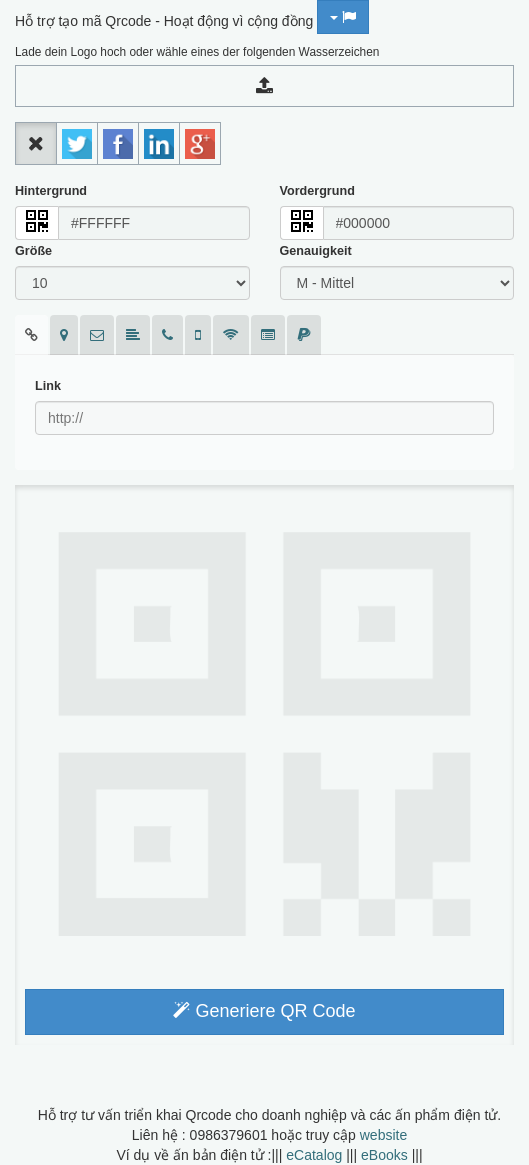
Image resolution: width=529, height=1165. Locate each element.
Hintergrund (51, 191)
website (383, 1135)
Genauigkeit (316, 251)
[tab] (31, 335)
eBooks (384, 1155)
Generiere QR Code (264, 1011)
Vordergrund (317, 191)
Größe (33, 251)
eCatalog (314, 1155)
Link (48, 386)
